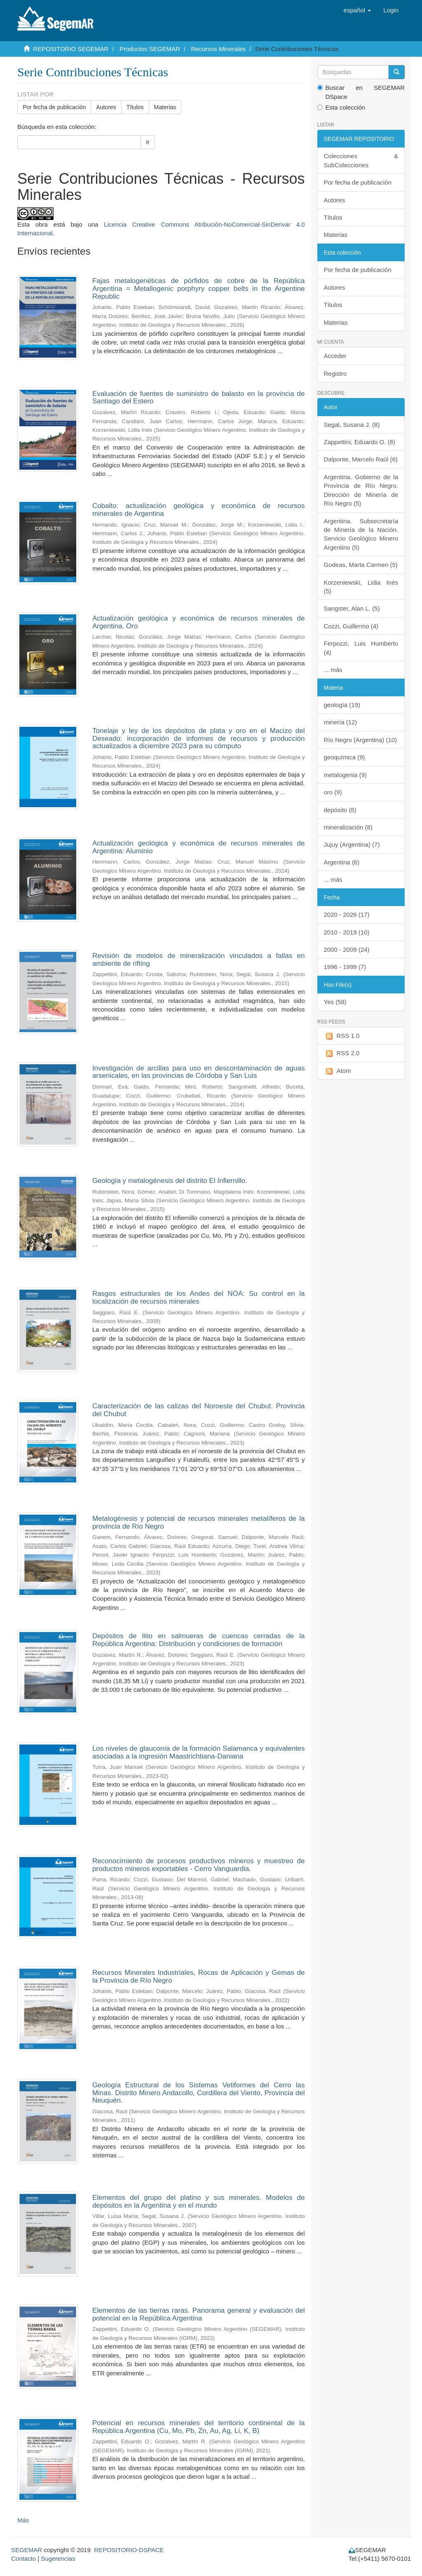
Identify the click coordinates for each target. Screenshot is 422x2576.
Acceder (335, 355)
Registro (335, 373)
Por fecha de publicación (54, 107)
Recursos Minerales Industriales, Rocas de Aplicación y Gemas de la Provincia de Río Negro (198, 1976)
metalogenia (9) (345, 774)
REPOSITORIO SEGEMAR (70, 48)
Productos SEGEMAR (150, 48)
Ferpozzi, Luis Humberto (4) (361, 648)
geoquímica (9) (344, 757)
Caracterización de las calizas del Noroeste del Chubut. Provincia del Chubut (198, 1410)
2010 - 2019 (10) (347, 932)
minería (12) (340, 722)
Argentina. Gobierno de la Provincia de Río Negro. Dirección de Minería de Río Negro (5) (361, 490)
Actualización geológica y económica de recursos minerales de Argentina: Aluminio (198, 847)
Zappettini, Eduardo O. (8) (359, 441)
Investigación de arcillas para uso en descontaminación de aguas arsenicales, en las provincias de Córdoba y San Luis (198, 1072)
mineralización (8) (348, 827)
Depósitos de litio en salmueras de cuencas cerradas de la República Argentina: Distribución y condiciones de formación (198, 1640)
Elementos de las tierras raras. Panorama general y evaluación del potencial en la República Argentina (198, 2314)
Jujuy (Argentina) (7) (352, 844)
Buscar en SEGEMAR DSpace (361, 92)
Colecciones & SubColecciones (361, 160)
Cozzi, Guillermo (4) (351, 626)
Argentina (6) (342, 862)
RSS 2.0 (342, 1053)
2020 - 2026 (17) (347, 914)
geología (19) (342, 704)
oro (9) (333, 792)
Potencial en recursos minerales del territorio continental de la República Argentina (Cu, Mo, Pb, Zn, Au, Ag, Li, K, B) (198, 2427)
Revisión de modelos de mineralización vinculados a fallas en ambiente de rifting (198, 959)
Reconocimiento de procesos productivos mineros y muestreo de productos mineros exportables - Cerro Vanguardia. (198, 1865)
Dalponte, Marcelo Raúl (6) (361, 459)
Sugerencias (58, 2558)
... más (333, 669)
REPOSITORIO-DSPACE (129, 2549)
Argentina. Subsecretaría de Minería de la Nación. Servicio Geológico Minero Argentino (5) (361, 534)
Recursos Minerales (218, 48)
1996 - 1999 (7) (345, 966)
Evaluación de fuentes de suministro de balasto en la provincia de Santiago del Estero (198, 397)
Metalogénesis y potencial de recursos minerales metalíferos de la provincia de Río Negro (198, 1522)
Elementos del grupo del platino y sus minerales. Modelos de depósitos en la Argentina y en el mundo (198, 2201)
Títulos (135, 107)
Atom (337, 1071)
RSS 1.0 (342, 1036)
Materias (165, 107)
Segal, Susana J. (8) (352, 424)
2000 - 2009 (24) (347, 949)
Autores (106, 107)
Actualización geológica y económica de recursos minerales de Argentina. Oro (198, 622)
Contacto (23, 2558)
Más (23, 2520)
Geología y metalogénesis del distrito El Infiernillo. (169, 1181)
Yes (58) (335, 1001)
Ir (148, 142)
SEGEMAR (26, 2549)
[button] (357, 10)
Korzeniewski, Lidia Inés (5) (361, 587)
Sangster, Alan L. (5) (352, 608)
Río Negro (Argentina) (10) (360, 739)
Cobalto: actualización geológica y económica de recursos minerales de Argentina (198, 510)
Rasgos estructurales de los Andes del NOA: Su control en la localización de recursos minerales (198, 1297)
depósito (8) (340, 809)
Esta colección (341, 107)
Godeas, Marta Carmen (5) (361, 564)
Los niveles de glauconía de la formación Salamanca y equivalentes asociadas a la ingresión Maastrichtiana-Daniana (198, 1752)
